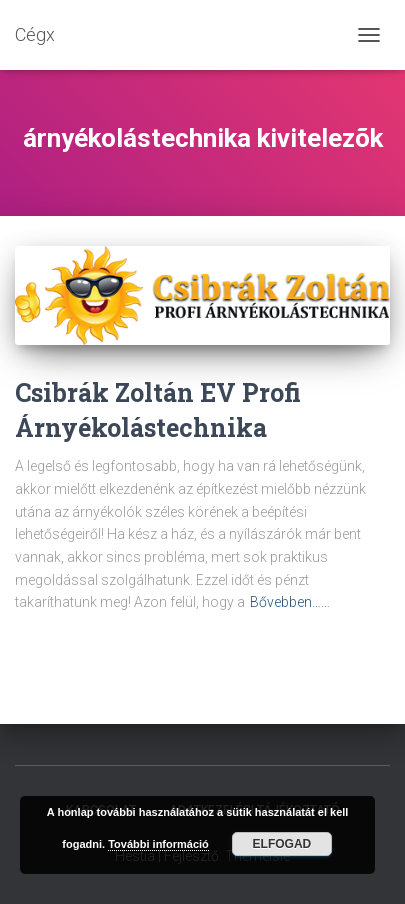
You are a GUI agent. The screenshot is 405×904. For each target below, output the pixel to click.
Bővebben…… (290, 602)
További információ (158, 844)
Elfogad (282, 844)
